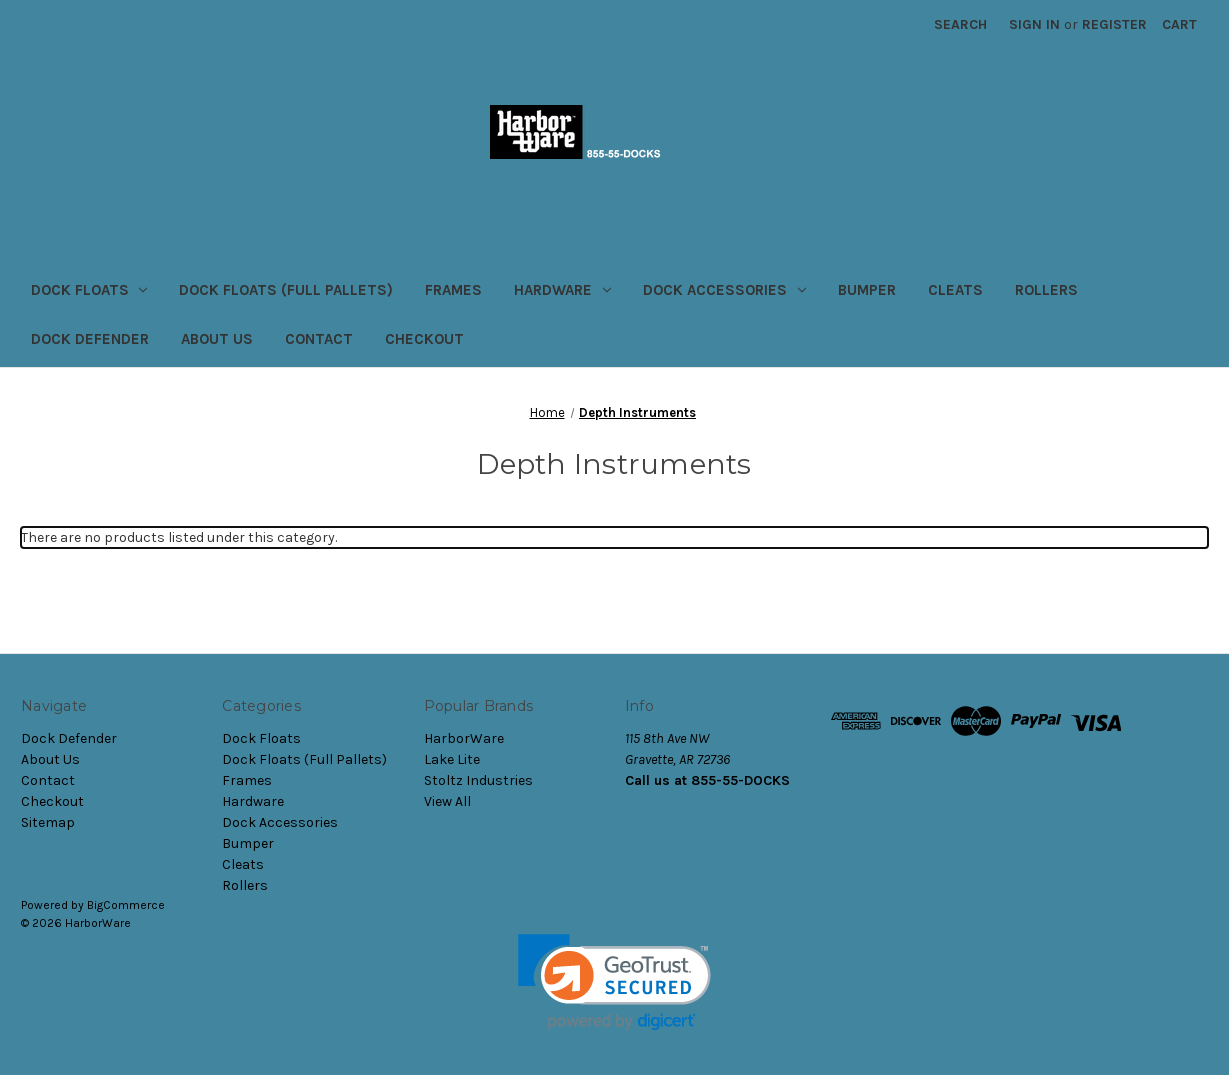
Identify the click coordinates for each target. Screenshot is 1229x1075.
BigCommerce (126, 905)
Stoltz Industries (478, 780)
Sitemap (48, 822)
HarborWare (464, 738)
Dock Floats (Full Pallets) (286, 290)
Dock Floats (89, 290)
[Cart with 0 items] (1179, 24)
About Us (217, 339)
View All (447, 801)
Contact (319, 339)
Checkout (424, 339)
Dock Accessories (724, 290)
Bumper (867, 290)
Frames (453, 290)
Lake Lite (452, 759)
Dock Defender (90, 339)
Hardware (562, 290)
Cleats (955, 290)
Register (1114, 24)
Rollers (1046, 290)
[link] (614, 982)
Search (960, 24)
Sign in (1034, 24)
